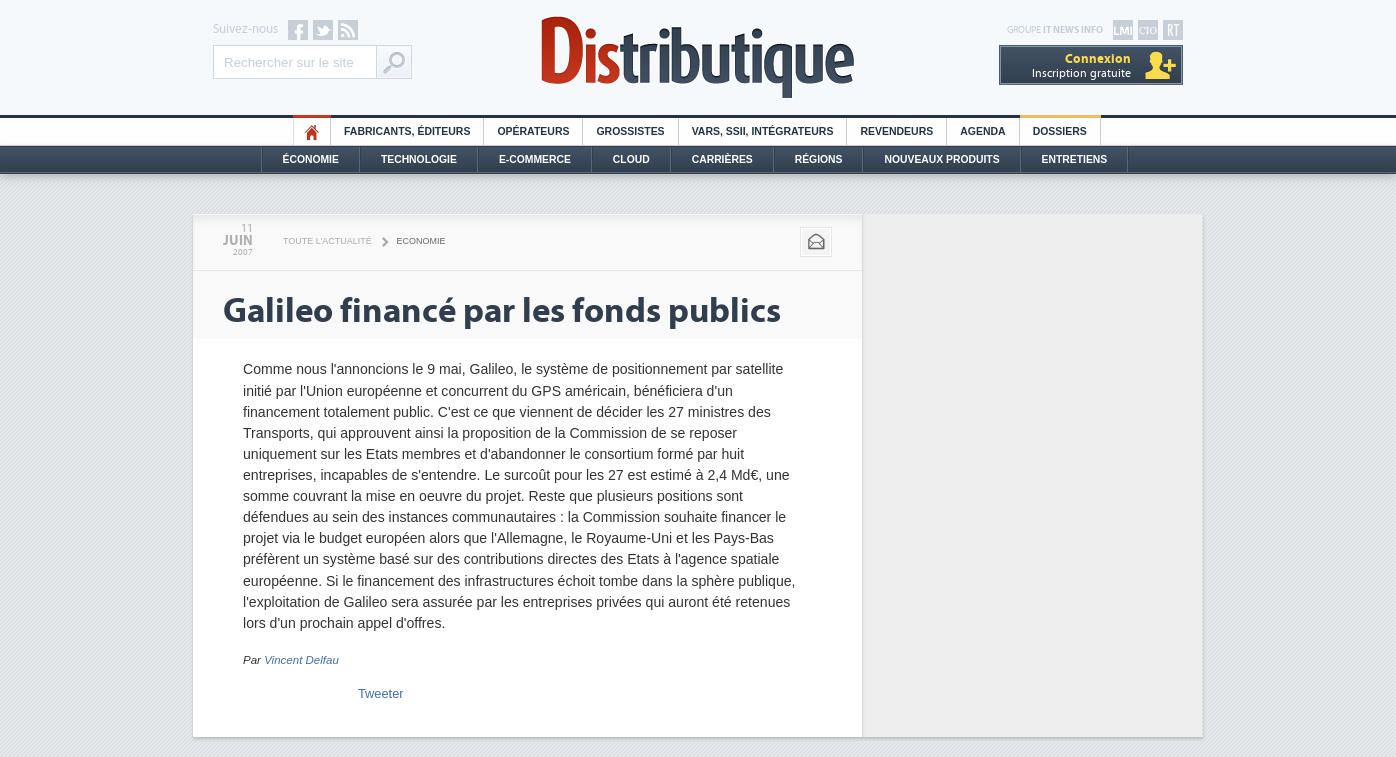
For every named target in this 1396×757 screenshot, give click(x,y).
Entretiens (1075, 159)
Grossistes (630, 131)
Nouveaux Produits (941, 159)
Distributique (698, 57)
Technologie (419, 159)
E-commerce (535, 159)
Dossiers (1060, 131)
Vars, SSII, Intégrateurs (763, 131)
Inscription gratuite (1081, 65)
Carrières (722, 159)
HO (312, 131)
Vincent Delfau (301, 660)
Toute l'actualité (327, 241)
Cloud (631, 159)
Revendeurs (896, 131)
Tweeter (381, 693)
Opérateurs (533, 131)
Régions (819, 159)
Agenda (982, 131)
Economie (421, 241)
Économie (311, 159)
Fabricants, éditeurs (407, 131)
